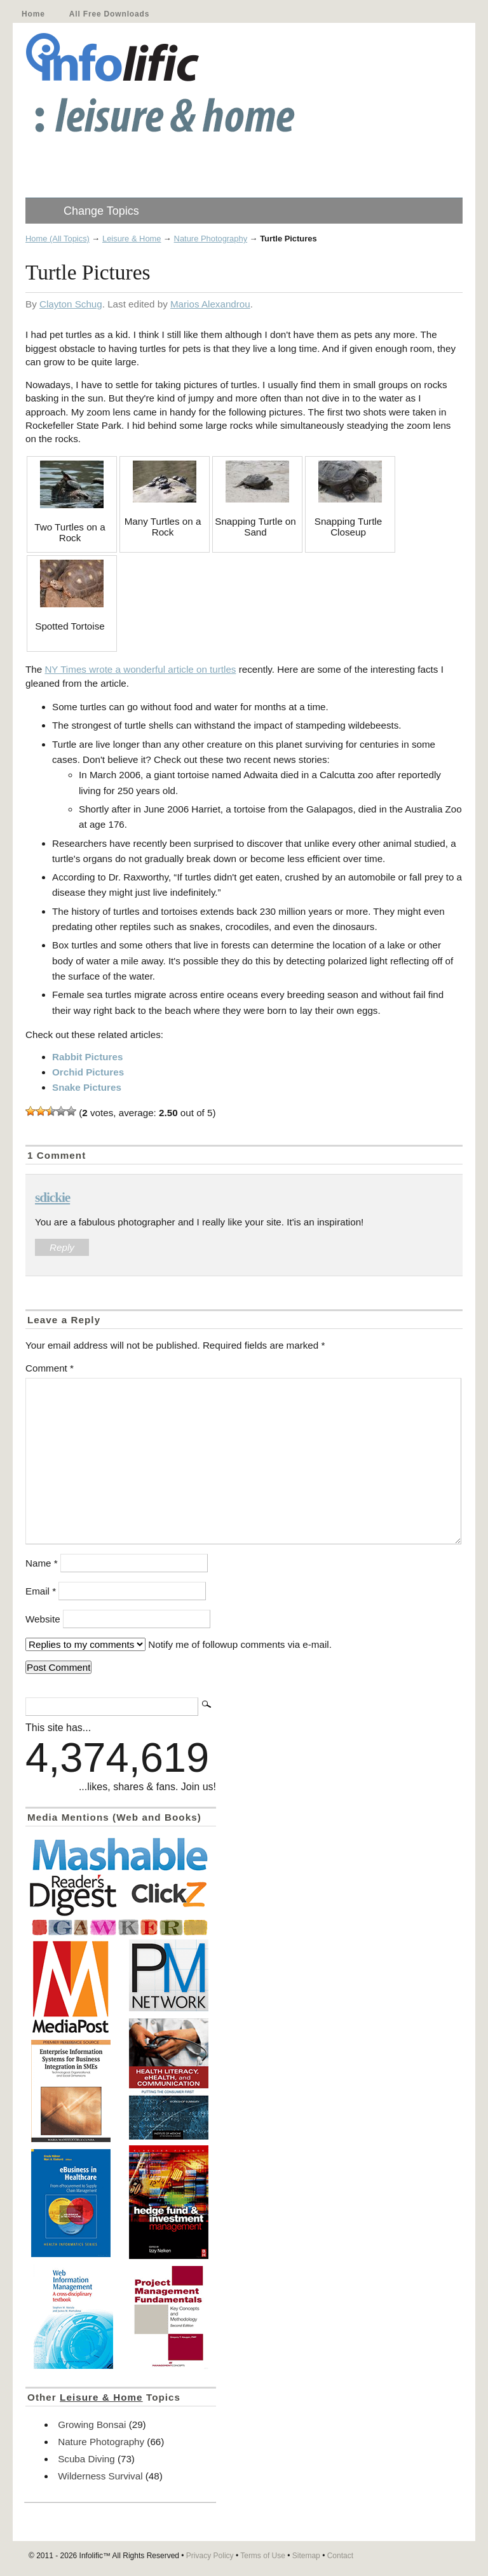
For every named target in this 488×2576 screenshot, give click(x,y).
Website (42, 1619)
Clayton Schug (70, 304)
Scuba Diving (86, 2458)
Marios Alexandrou (210, 304)
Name (41, 1563)
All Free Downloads (109, 14)
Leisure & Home (131, 238)
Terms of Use (262, 2555)
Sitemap (306, 2555)
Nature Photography (211, 238)
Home (33, 14)
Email (40, 1591)
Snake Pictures (86, 1087)
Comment (49, 1368)
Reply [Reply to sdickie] (62, 1247)
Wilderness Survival (100, 2476)
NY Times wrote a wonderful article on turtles (140, 669)
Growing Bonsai (92, 2424)
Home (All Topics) (57, 238)
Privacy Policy (210, 2555)
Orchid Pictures (88, 1072)
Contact (340, 2555)
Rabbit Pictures (87, 1056)
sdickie (52, 1197)
